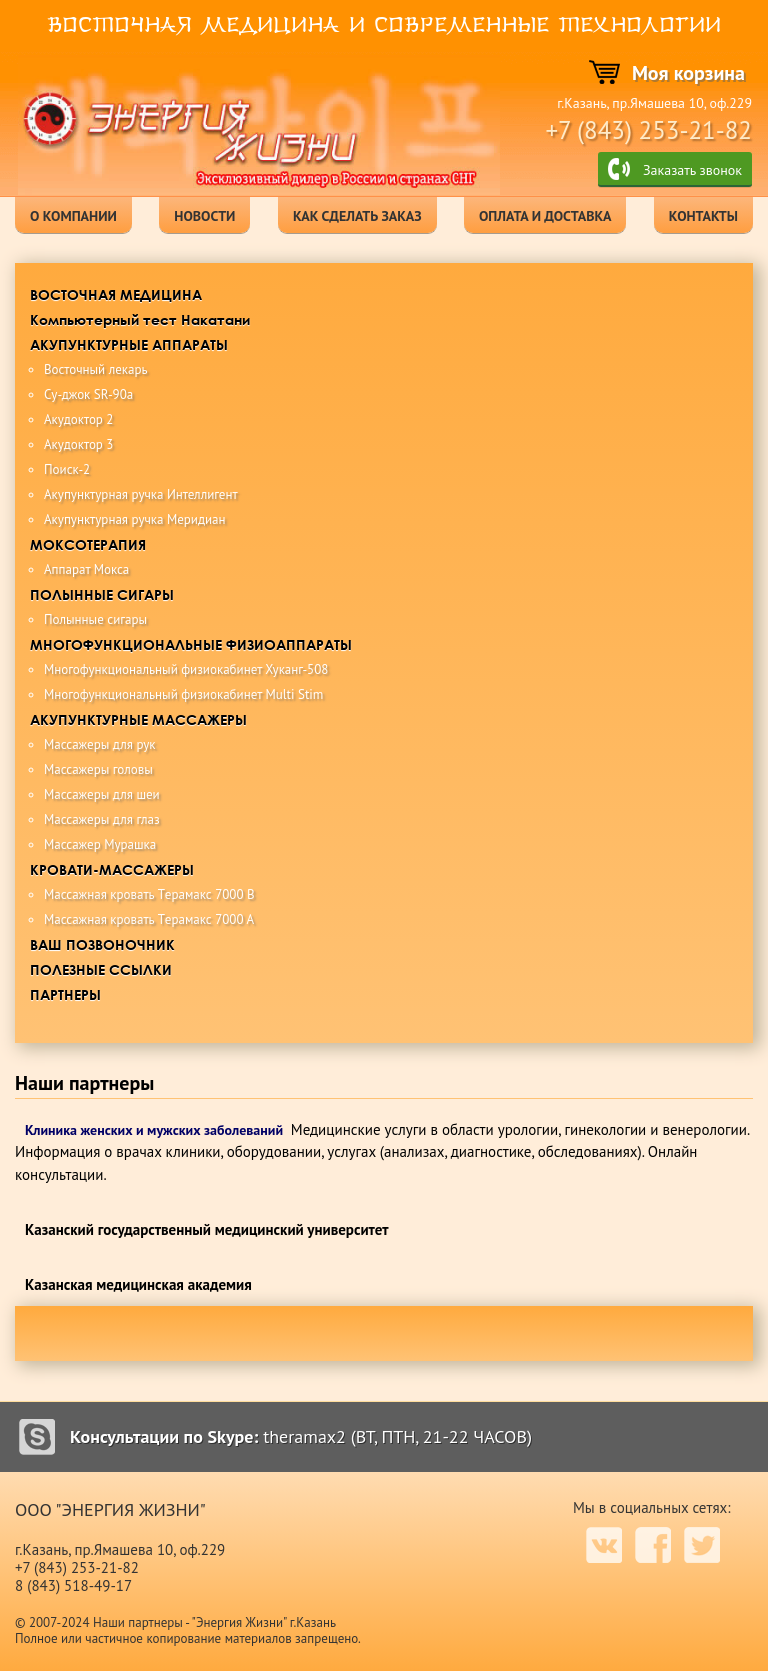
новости (204, 216)
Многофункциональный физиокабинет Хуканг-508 (186, 669)
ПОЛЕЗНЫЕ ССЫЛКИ (101, 969)
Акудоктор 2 (78, 419)
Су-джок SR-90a (88, 394)
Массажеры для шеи (102, 794)
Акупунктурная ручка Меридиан (135, 519)
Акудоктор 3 (78, 444)
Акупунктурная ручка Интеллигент (141, 494)
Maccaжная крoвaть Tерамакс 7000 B (149, 894)
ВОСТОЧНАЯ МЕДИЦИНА (116, 294)
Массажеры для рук (100, 744)
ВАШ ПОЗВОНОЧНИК (102, 944)
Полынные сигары (95, 619)
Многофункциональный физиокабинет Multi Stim (183, 694)
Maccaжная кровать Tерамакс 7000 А (149, 919)
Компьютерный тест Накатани (140, 319)
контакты (703, 216)
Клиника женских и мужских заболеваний (154, 1130)
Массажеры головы (98, 769)
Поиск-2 (67, 469)
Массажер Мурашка (100, 844)
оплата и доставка (545, 216)
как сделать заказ (357, 216)
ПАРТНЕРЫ (65, 994)
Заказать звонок (692, 170)
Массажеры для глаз (102, 819)
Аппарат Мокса (86, 569)
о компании (73, 216)
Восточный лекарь (96, 369)
